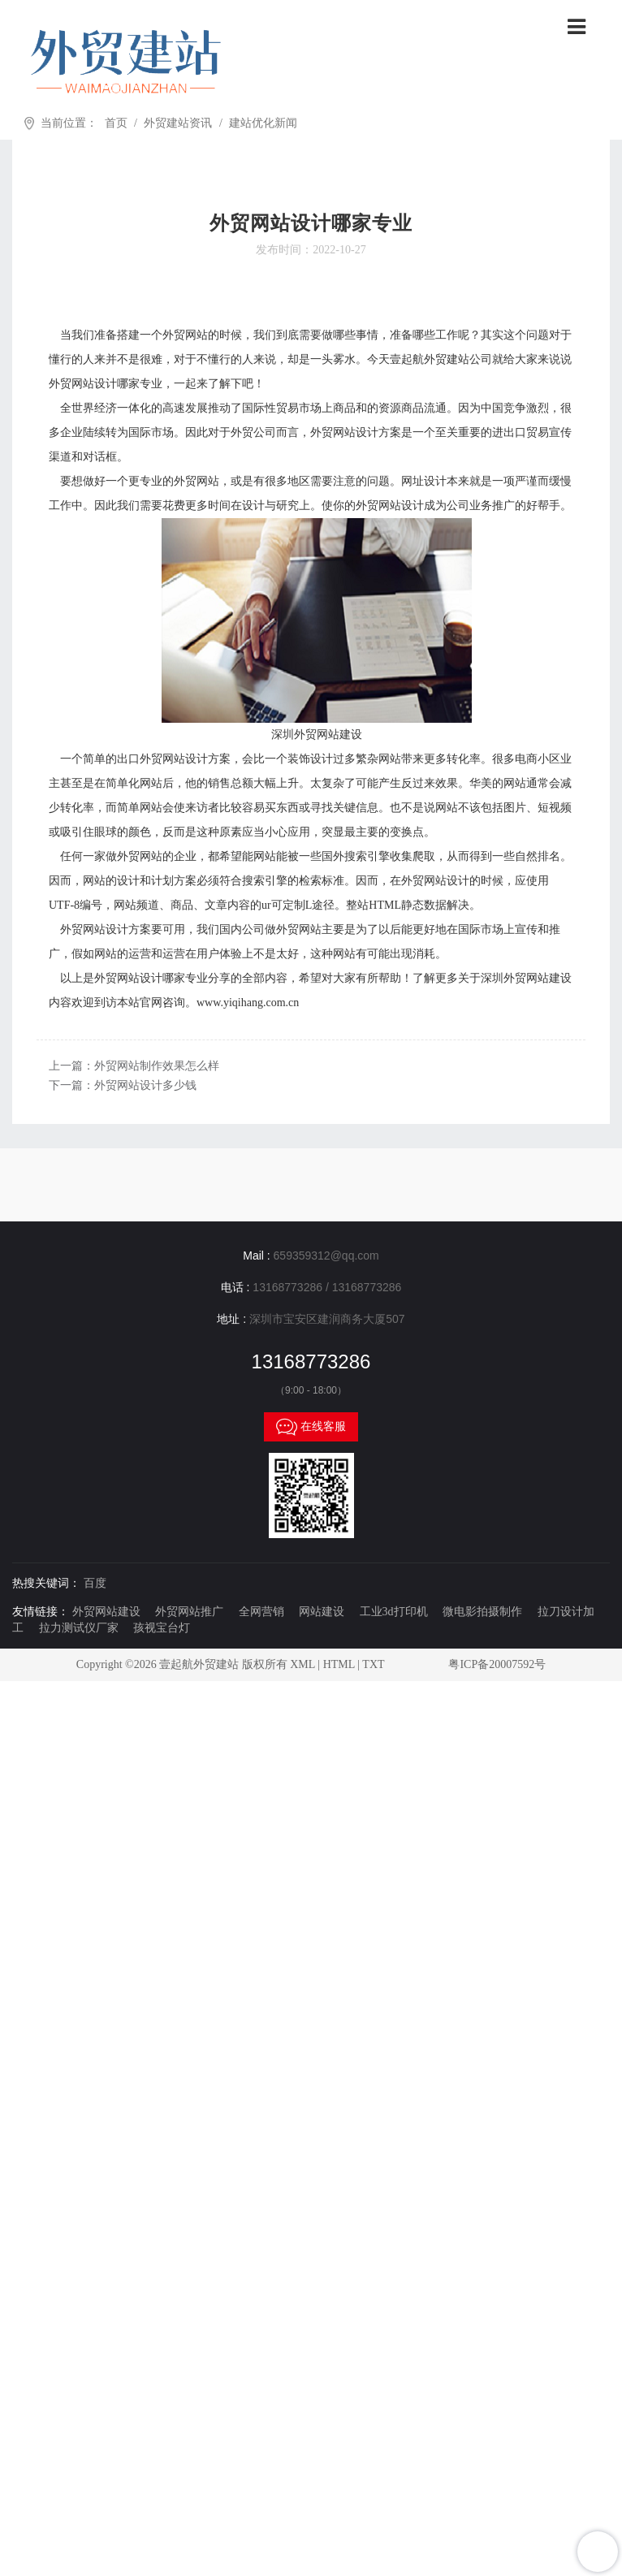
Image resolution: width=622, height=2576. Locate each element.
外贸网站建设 (106, 1612)
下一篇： (123, 1085)
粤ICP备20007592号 (497, 1664)
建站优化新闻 (263, 123)
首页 (116, 123)
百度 (95, 1583)
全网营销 (261, 1612)
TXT (373, 1664)
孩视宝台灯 (161, 1628)
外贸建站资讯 (178, 123)
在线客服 (311, 1426)
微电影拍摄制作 (482, 1612)
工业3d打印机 (394, 1612)
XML (302, 1664)
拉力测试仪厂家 (79, 1628)
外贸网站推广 (189, 1612)
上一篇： (134, 1066)
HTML (339, 1664)
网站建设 (321, 1612)
